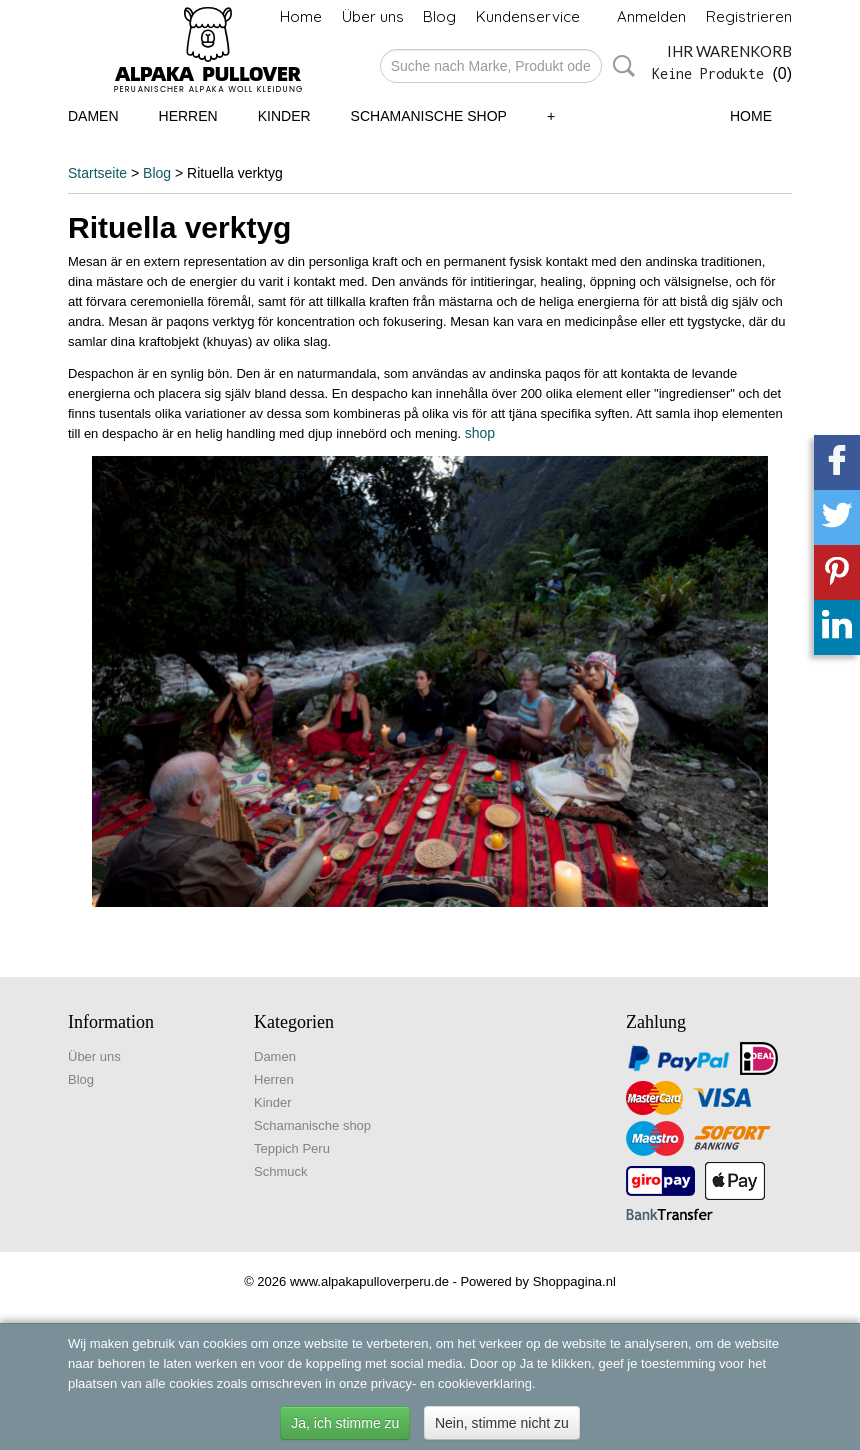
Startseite (97, 173)
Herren (188, 116)
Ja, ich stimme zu (345, 1423)
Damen (93, 116)
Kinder (284, 116)
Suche (620, 66)
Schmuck (280, 1171)
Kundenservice (528, 16)
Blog (439, 16)
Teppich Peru (292, 1148)
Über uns (373, 16)
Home (301, 16)
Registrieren (749, 16)
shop (480, 433)
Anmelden (651, 16)
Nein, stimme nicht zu (502, 1423)
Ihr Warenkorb (729, 51)
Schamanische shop (429, 116)
